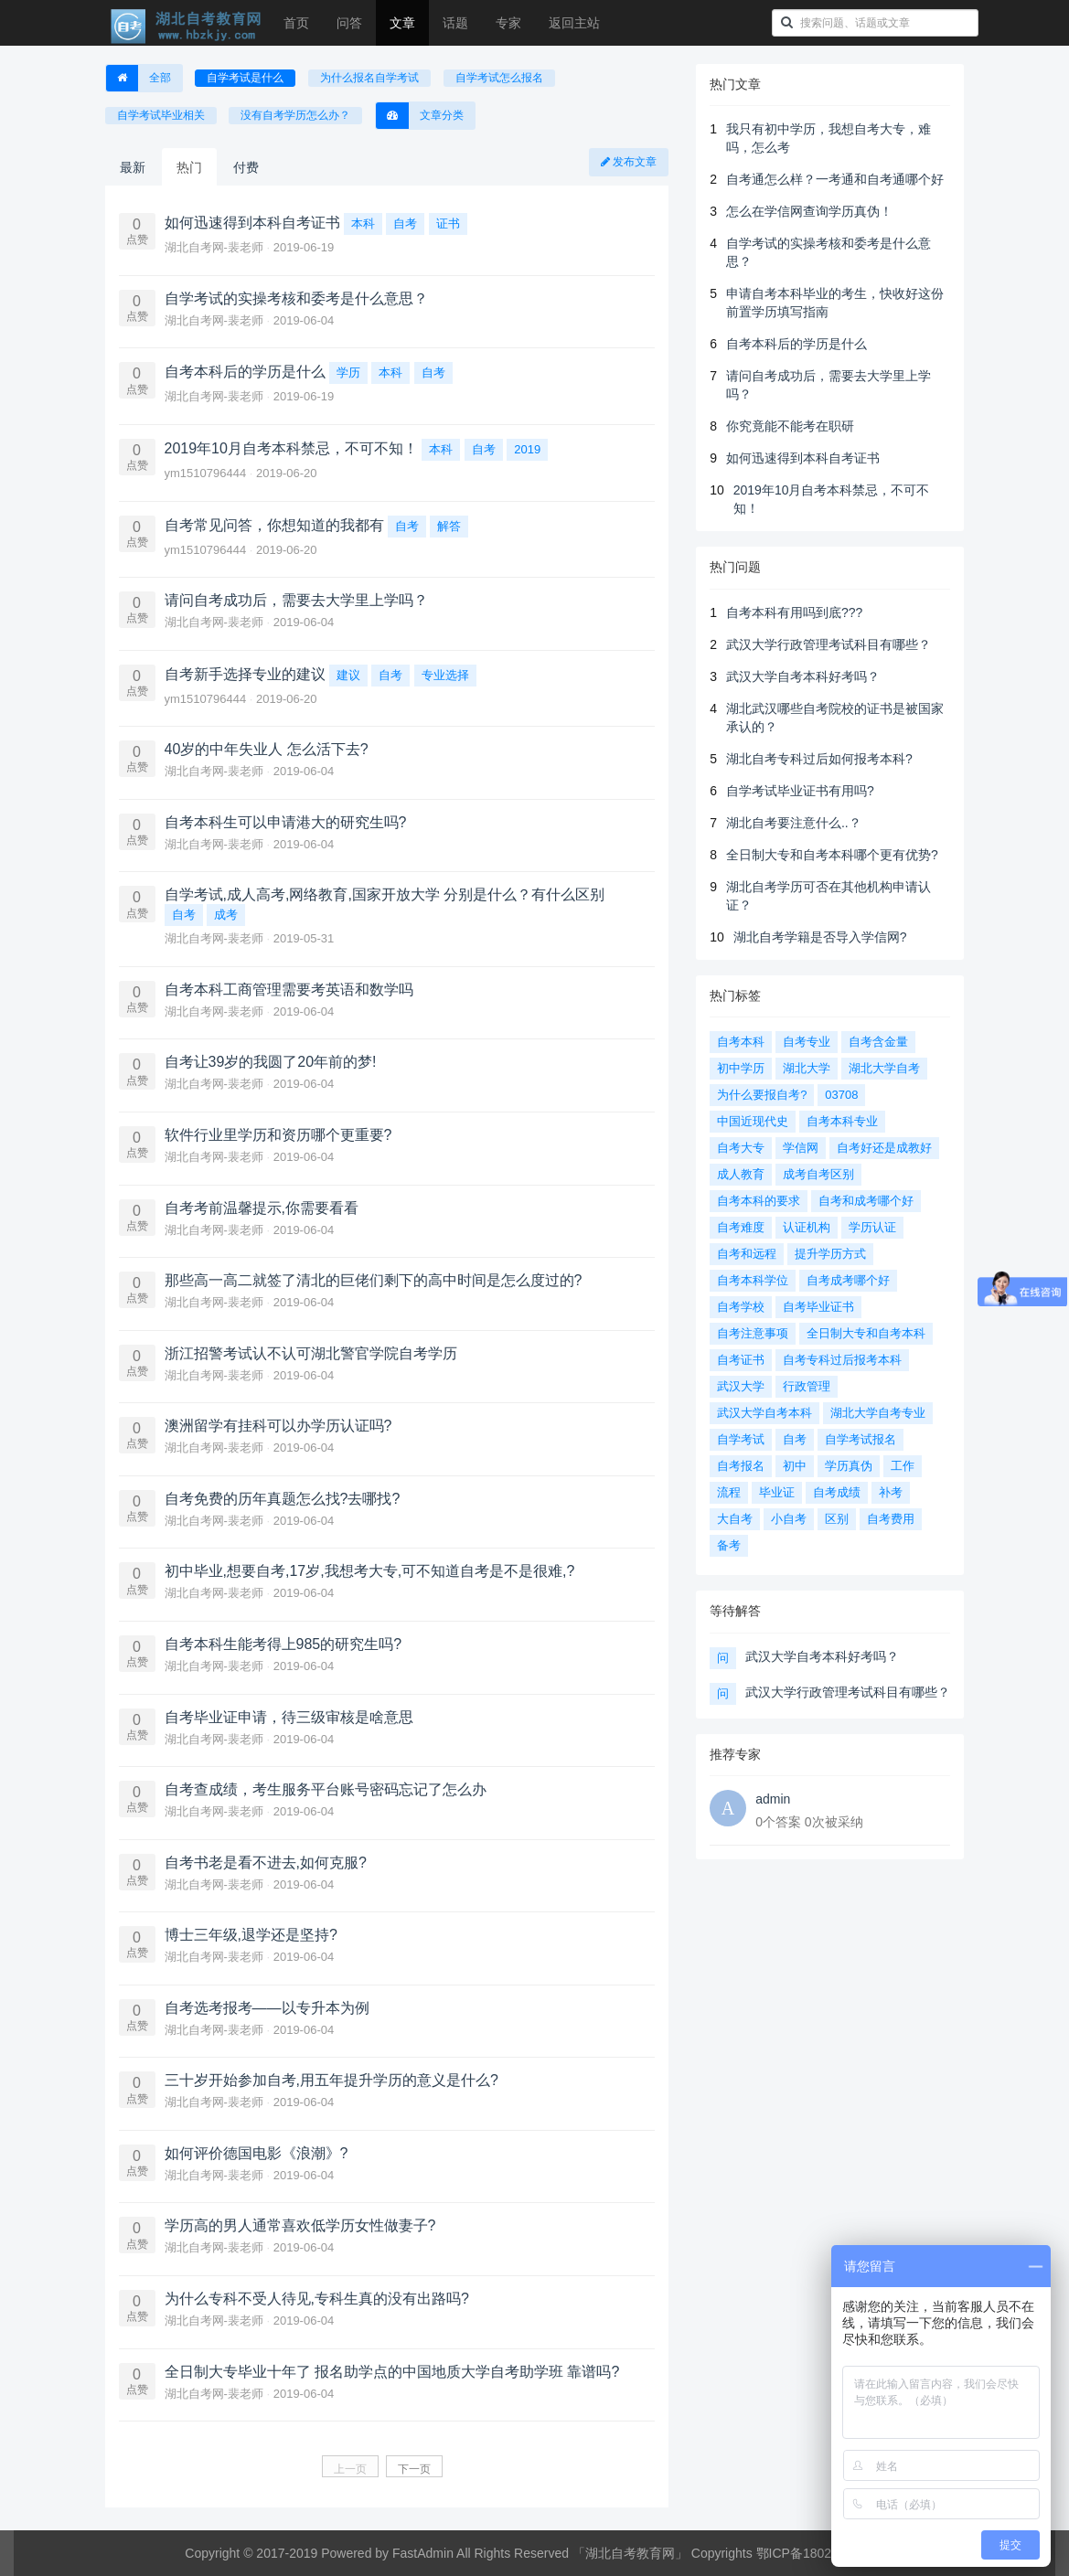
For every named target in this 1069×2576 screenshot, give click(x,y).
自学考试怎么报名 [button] (499, 77)
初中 (795, 1466)
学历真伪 (848, 1466)
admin (772, 1799)
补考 (891, 1492)
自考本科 (740, 1041)
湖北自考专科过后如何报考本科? (819, 758)
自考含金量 (878, 1041)
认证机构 (806, 1227)
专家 (508, 23)
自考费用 (890, 1519)
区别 (837, 1519)
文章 (402, 23)
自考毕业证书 (818, 1307)
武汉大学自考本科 (764, 1413)
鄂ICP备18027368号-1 (820, 2553)
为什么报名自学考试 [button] (369, 77)
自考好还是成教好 (884, 1148)
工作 (902, 1466)
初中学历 (740, 1068)
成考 (226, 914)
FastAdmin (423, 2553)
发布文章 (629, 161)
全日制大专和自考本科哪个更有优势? (832, 854)
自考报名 (740, 1466)
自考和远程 (746, 1254)
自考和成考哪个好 (866, 1201)
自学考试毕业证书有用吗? (800, 790)
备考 (729, 1545)
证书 (448, 223)
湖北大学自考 (884, 1068)
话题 (455, 23)
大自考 (735, 1519)
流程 (729, 1492)
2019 (527, 449)
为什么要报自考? (762, 1095)
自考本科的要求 (758, 1201)
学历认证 (872, 1227)
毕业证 (777, 1492)
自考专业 (806, 1041)
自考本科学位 (752, 1280)
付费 (246, 167)
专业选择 (445, 675)
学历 (348, 372)
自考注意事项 (752, 1333)
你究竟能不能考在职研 (790, 426)
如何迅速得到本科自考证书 (803, 458)
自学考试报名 (860, 1439)
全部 (138, 78)
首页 (296, 23)
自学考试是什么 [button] (245, 77)
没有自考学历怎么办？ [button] (295, 115)
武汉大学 (740, 1386)
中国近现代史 (752, 1121)
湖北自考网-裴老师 (216, 247)
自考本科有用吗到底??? (794, 612)
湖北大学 (806, 1068)
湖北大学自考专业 (877, 1413)
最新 (132, 167)
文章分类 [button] (420, 115)
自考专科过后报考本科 (842, 1360)
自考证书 (740, 1360)
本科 (363, 223)
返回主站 (574, 23)
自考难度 (740, 1227)
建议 (348, 675)
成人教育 (740, 1174)
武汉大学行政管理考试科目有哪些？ (828, 644)
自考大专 (740, 1148)
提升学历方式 (830, 1254)
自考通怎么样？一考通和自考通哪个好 (835, 179)
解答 (449, 526)
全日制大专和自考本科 (866, 1333)
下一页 (414, 2469)
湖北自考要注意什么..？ (793, 822)
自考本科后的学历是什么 (796, 343)
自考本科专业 (842, 1121)
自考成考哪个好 (848, 1280)
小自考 (789, 1519)
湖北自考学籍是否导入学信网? (820, 937)
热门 (189, 167)
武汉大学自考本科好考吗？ (803, 676)
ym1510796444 (207, 473)
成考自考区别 (818, 1174)
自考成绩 (837, 1492)
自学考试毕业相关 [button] (161, 115)
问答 (349, 23)
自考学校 (740, 1307)
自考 (405, 223)
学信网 (800, 1148)
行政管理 (806, 1386)
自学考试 (740, 1439)
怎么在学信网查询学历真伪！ (809, 211)
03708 (841, 1095)
